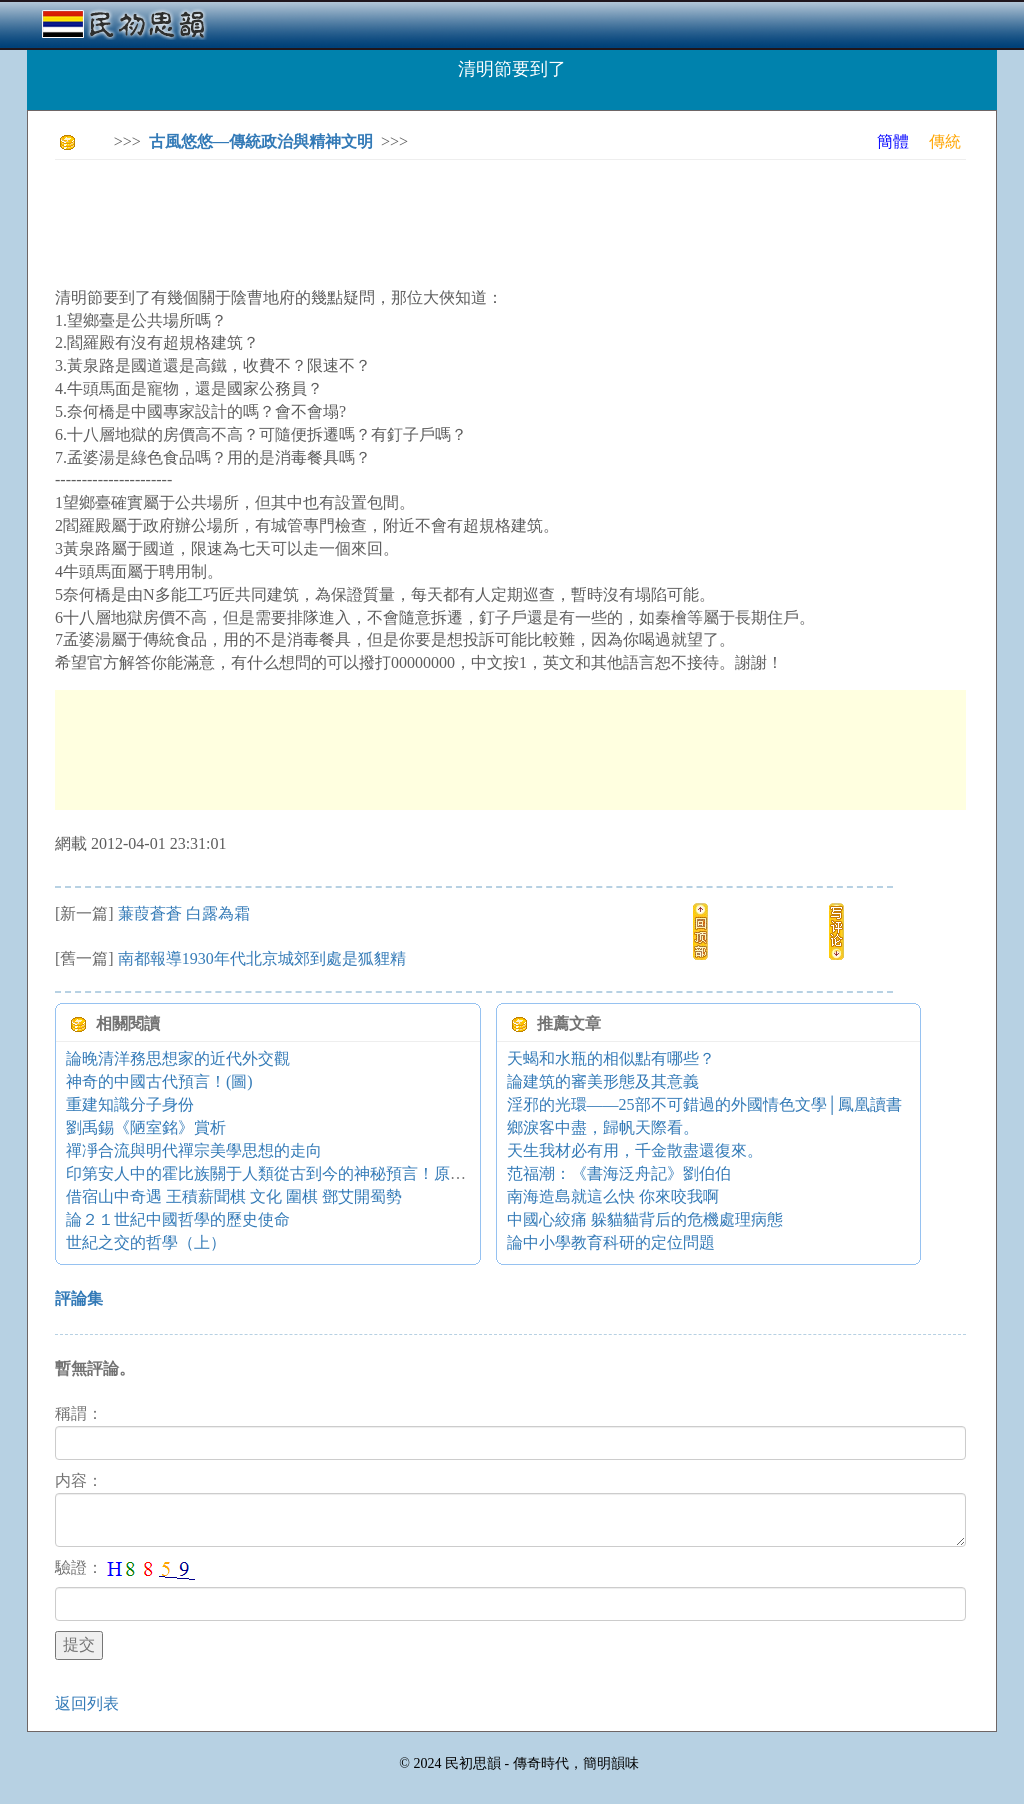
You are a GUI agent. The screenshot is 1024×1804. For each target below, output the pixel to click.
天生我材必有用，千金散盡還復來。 (635, 1150)
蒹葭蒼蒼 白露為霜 (184, 913)
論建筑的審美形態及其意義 (603, 1081)
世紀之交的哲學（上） (146, 1242)
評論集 (79, 1298)
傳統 (945, 141)
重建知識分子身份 (130, 1104)
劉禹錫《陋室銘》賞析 (146, 1127)
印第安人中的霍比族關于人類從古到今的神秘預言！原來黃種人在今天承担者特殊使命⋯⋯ (386, 1173)
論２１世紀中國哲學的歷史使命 (178, 1219)
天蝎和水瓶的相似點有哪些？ (611, 1058)
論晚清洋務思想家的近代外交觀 (178, 1058)
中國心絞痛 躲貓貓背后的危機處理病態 (645, 1219)
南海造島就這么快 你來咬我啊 (613, 1196)
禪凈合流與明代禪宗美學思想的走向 (194, 1150)
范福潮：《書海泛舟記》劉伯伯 (619, 1173)
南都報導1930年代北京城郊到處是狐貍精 (262, 958)
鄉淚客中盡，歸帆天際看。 (603, 1127)
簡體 (893, 141)
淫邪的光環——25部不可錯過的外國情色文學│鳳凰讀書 (704, 1104)
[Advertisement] (419, 220)
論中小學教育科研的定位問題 (611, 1242)
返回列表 (87, 1703)
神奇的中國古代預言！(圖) (159, 1081)
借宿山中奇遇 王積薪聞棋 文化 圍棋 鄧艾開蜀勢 (234, 1196)
